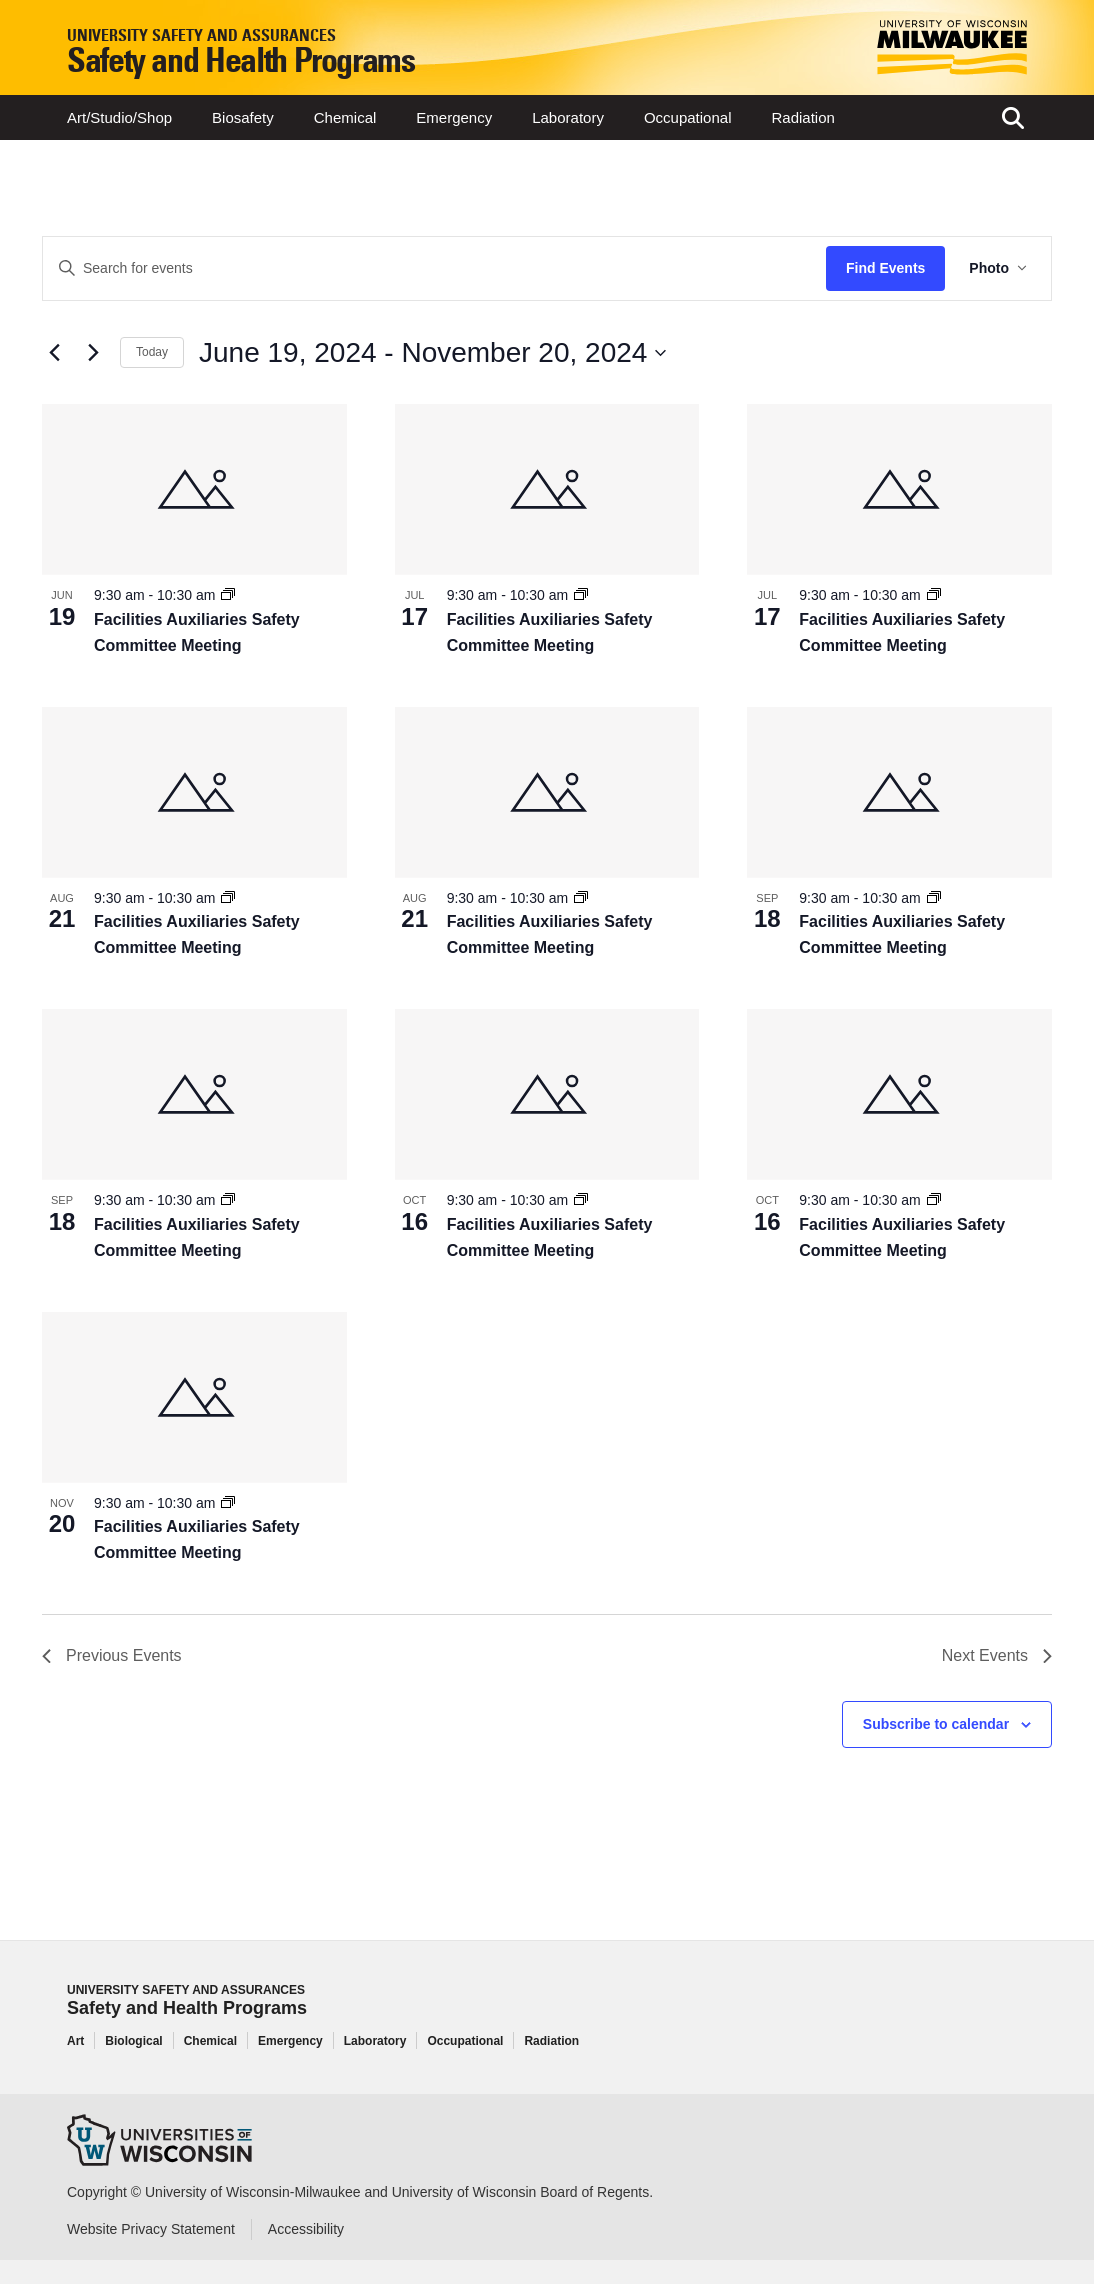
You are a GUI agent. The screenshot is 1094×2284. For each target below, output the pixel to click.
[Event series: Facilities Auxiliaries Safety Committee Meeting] (228, 595)
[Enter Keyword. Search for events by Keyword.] (434, 268)
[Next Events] (93, 353)
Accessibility (306, 2229)
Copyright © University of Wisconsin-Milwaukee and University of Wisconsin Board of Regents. (360, 2192)
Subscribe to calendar (936, 1724)
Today (152, 352)
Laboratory (568, 117)
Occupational (688, 117)
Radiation (802, 117)
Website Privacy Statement (151, 2229)
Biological (133, 2041)
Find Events (885, 268)
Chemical (345, 117)
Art (75, 2041)
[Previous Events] (54, 353)
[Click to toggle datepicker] (432, 353)
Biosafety (243, 117)
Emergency (454, 117)
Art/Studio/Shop (119, 117)
